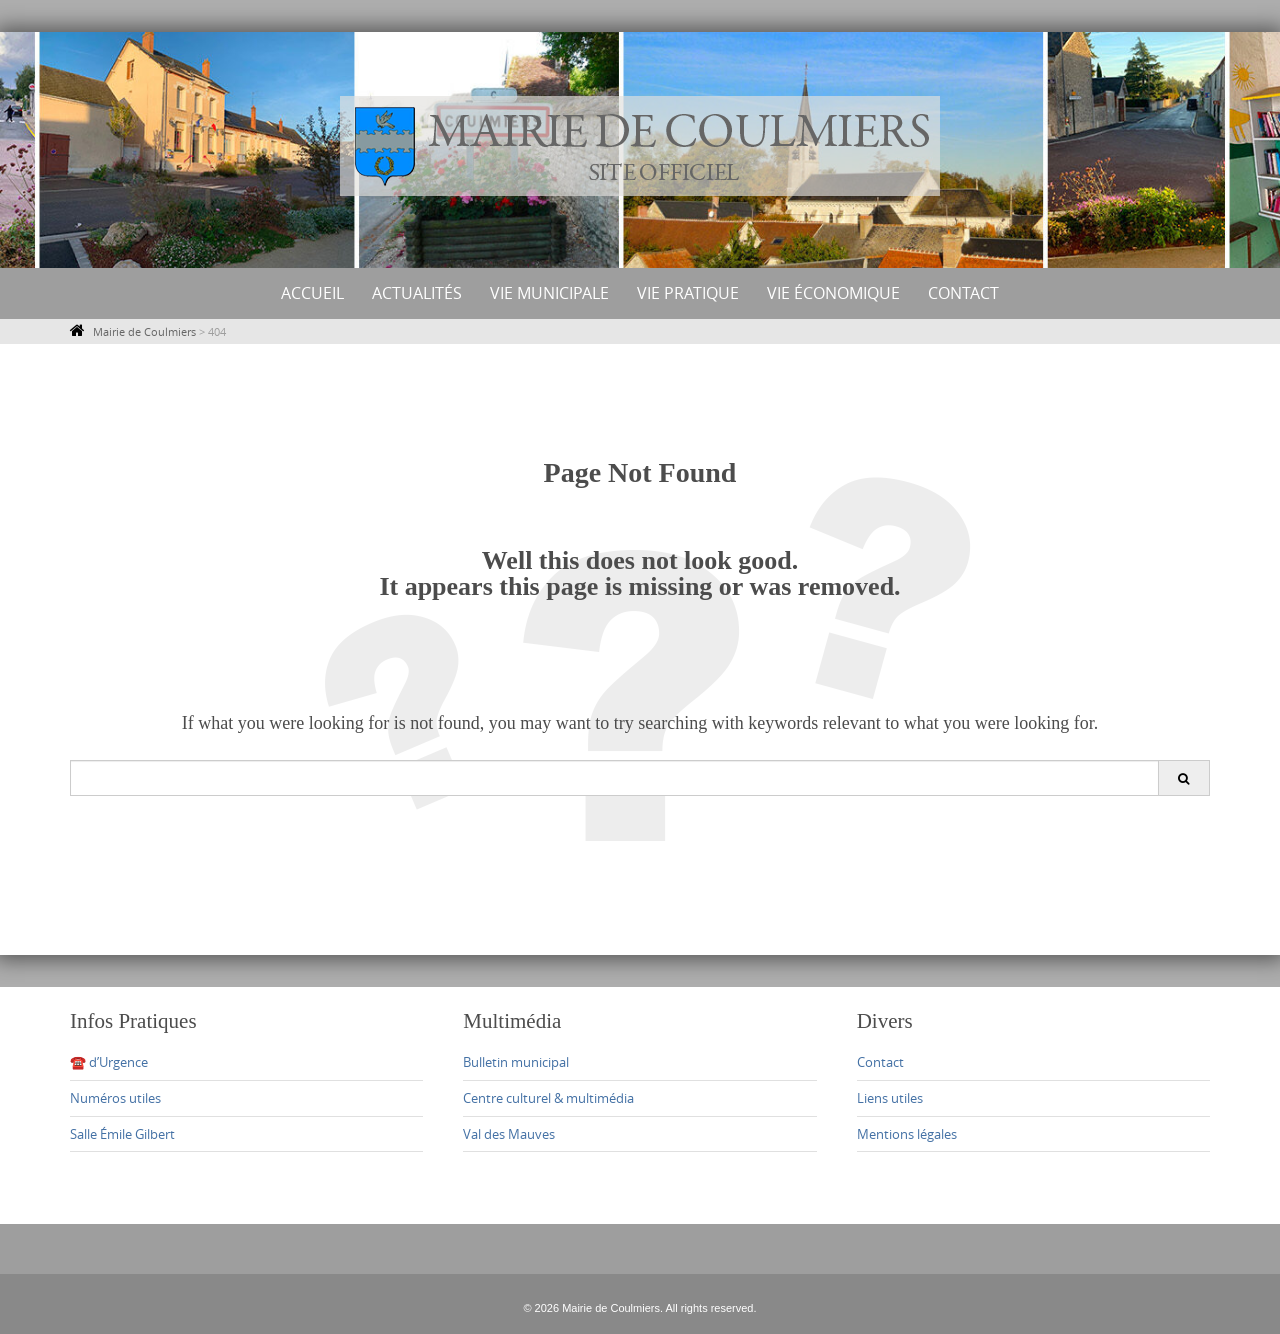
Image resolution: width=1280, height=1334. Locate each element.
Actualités (417, 293)
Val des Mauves (509, 1134)
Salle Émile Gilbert (122, 1134)
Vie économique (833, 293)
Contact (963, 293)
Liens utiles (890, 1098)
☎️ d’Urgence (109, 1062)
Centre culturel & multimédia (548, 1098)
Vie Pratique (688, 293)
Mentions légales (907, 1134)
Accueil (312, 293)
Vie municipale (549, 293)
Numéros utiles (115, 1098)
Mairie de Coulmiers (144, 331)
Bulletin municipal (516, 1062)
